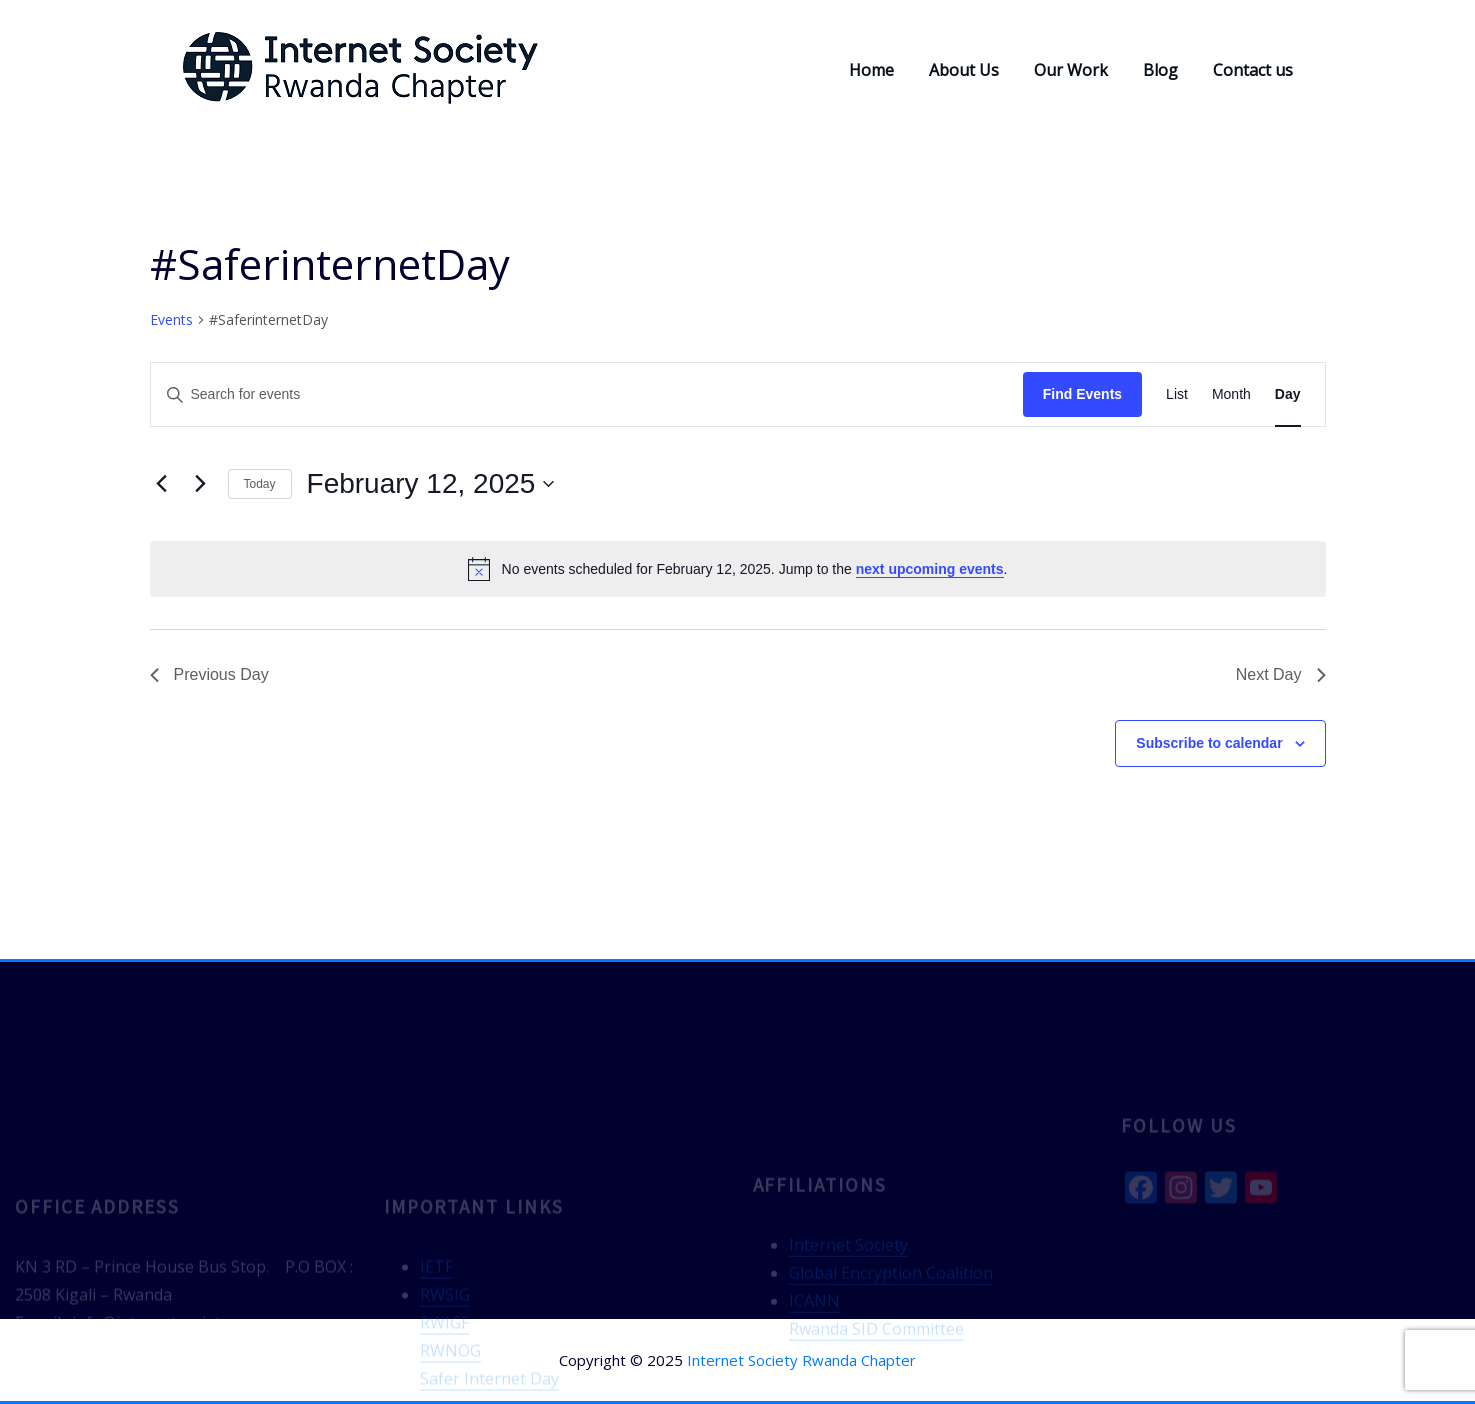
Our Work (1071, 70)
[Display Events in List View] (1177, 394)
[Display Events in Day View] (1288, 394)
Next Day (1281, 674)
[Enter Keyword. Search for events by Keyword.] (587, 394)
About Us (964, 70)
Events (171, 319)
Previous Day (209, 674)
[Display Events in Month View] (1231, 394)
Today (260, 484)
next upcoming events (930, 569)
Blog (1160, 70)
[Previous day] (162, 484)
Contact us (1253, 70)
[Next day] (201, 484)
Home (871, 70)
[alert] (738, 569)
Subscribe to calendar (1209, 743)
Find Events (1082, 394)
